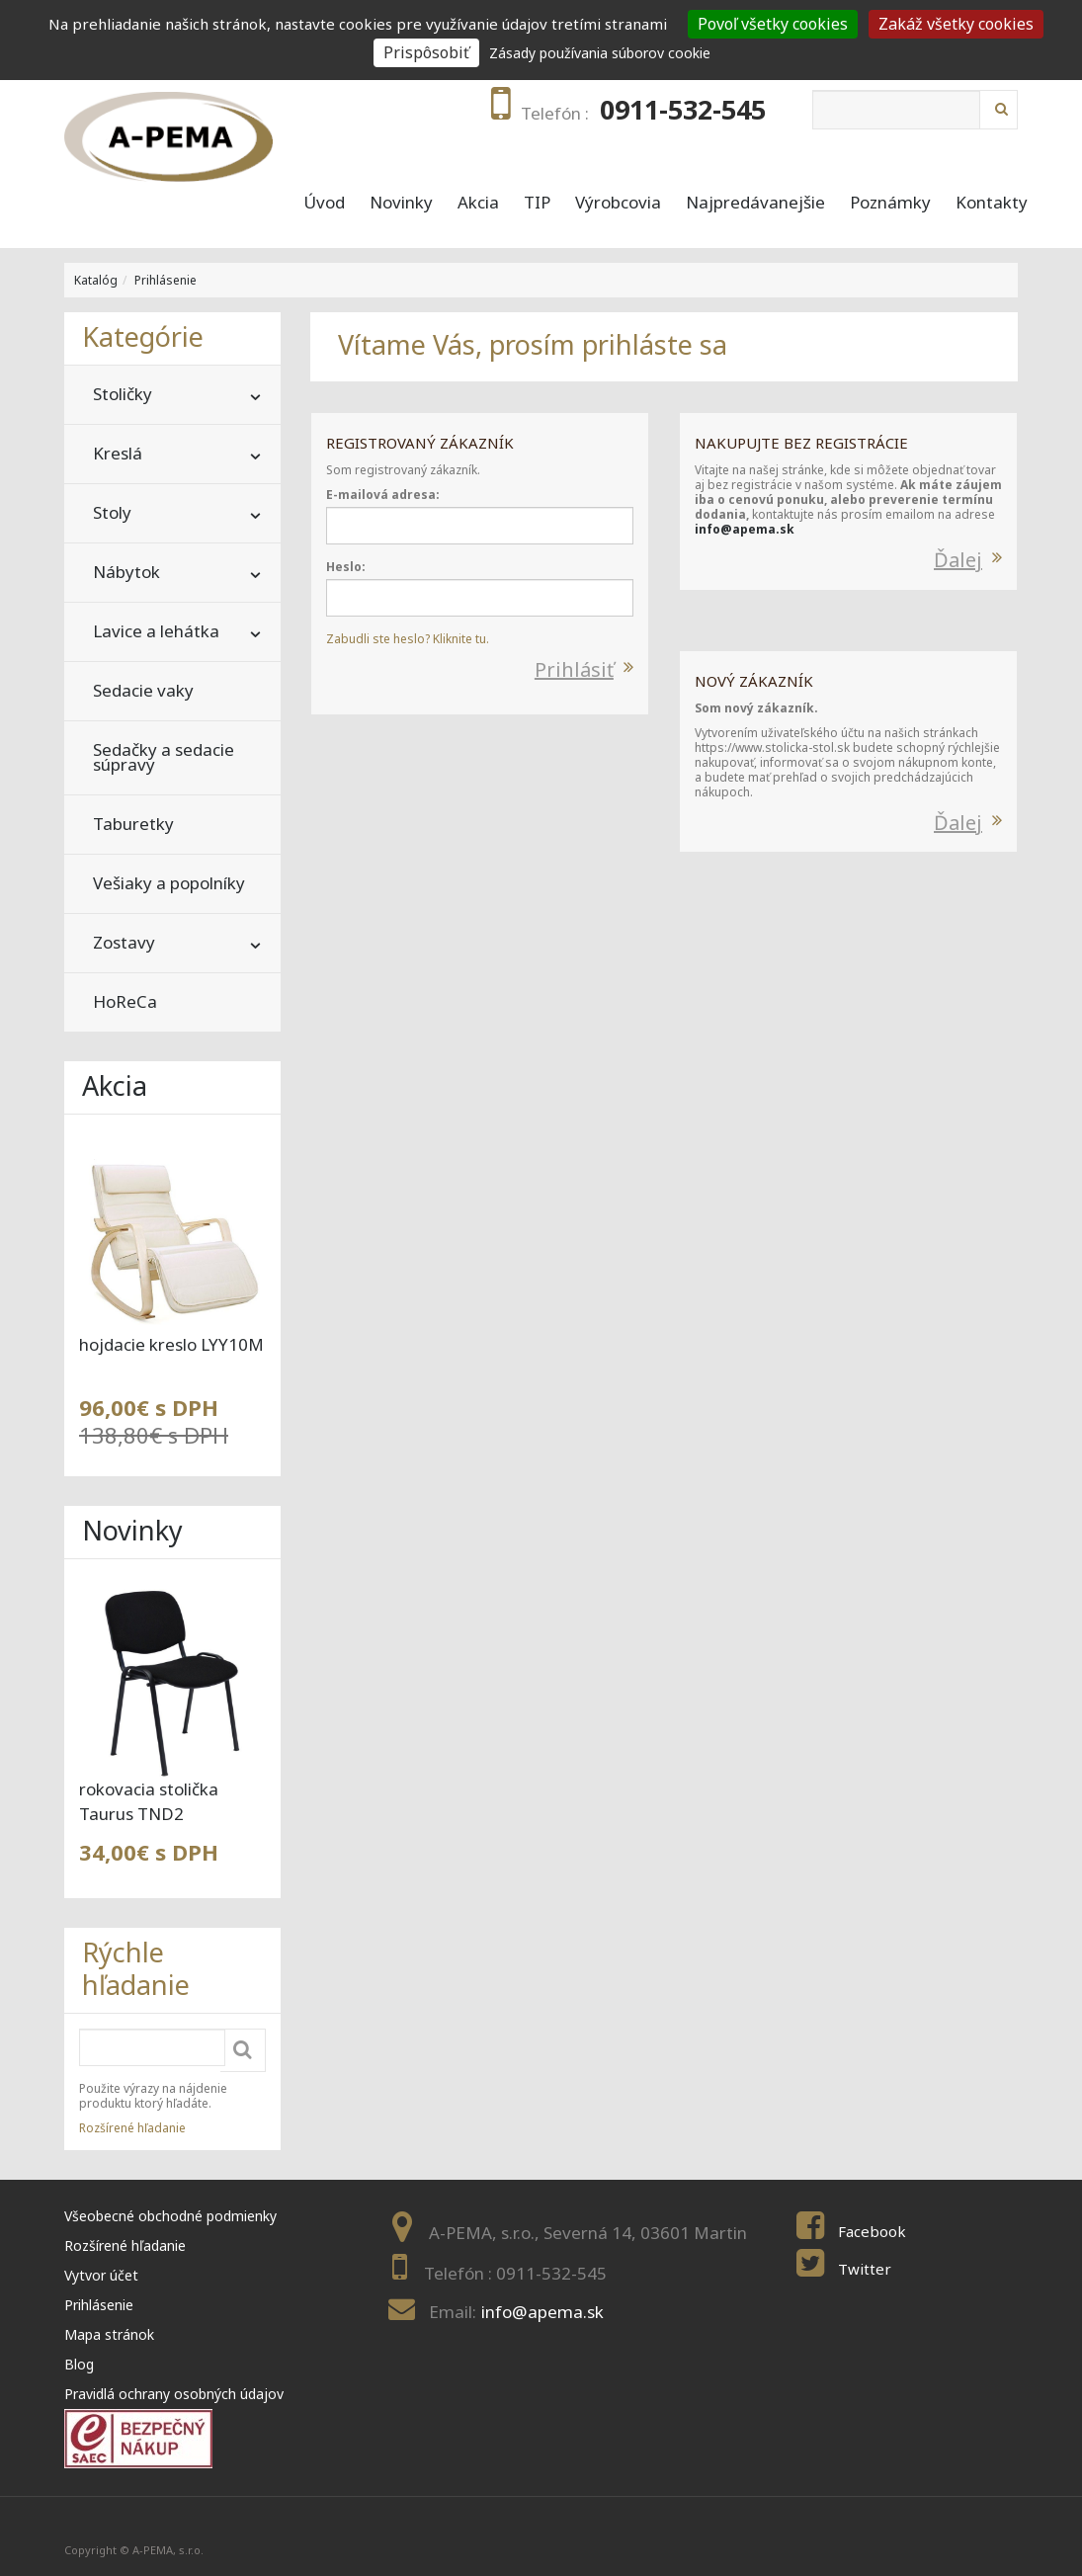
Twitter (864, 2269)
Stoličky (122, 393)
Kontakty (992, 202)
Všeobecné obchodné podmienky (170, 2215)
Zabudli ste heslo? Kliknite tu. (407, 638)
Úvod (324, 202)
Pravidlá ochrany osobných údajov (174, 2393)
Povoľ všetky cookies (773, 24)
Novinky (401, 202)
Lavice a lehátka (156, 631)
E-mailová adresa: (383, 494)
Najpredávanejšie (755, 202)
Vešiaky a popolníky (169, 883)
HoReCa (125, 1001)
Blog (79, 2364)
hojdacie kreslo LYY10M (171, 1344)
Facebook (872, 2231)
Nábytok (126, 571)
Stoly (112, 512)
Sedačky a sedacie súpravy (163, 757)
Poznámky (890, 202)
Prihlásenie (165, 280)
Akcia (478, 202)
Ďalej (958, 559)
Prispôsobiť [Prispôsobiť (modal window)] (426, 52)
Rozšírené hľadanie (132, 2127)
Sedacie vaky (143, 690)
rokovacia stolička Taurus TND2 (148, 1801)
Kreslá (117, 453)
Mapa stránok (109, 2334)
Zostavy (124, 942)
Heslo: (346, 566)
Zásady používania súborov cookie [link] (599, 52)
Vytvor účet (101, 2275)
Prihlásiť (574, 669)
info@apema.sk (744, 529)
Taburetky (133, 823)
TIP (537, 202)
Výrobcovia (618, 202)
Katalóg (96, 280)
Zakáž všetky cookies (956, 24)
